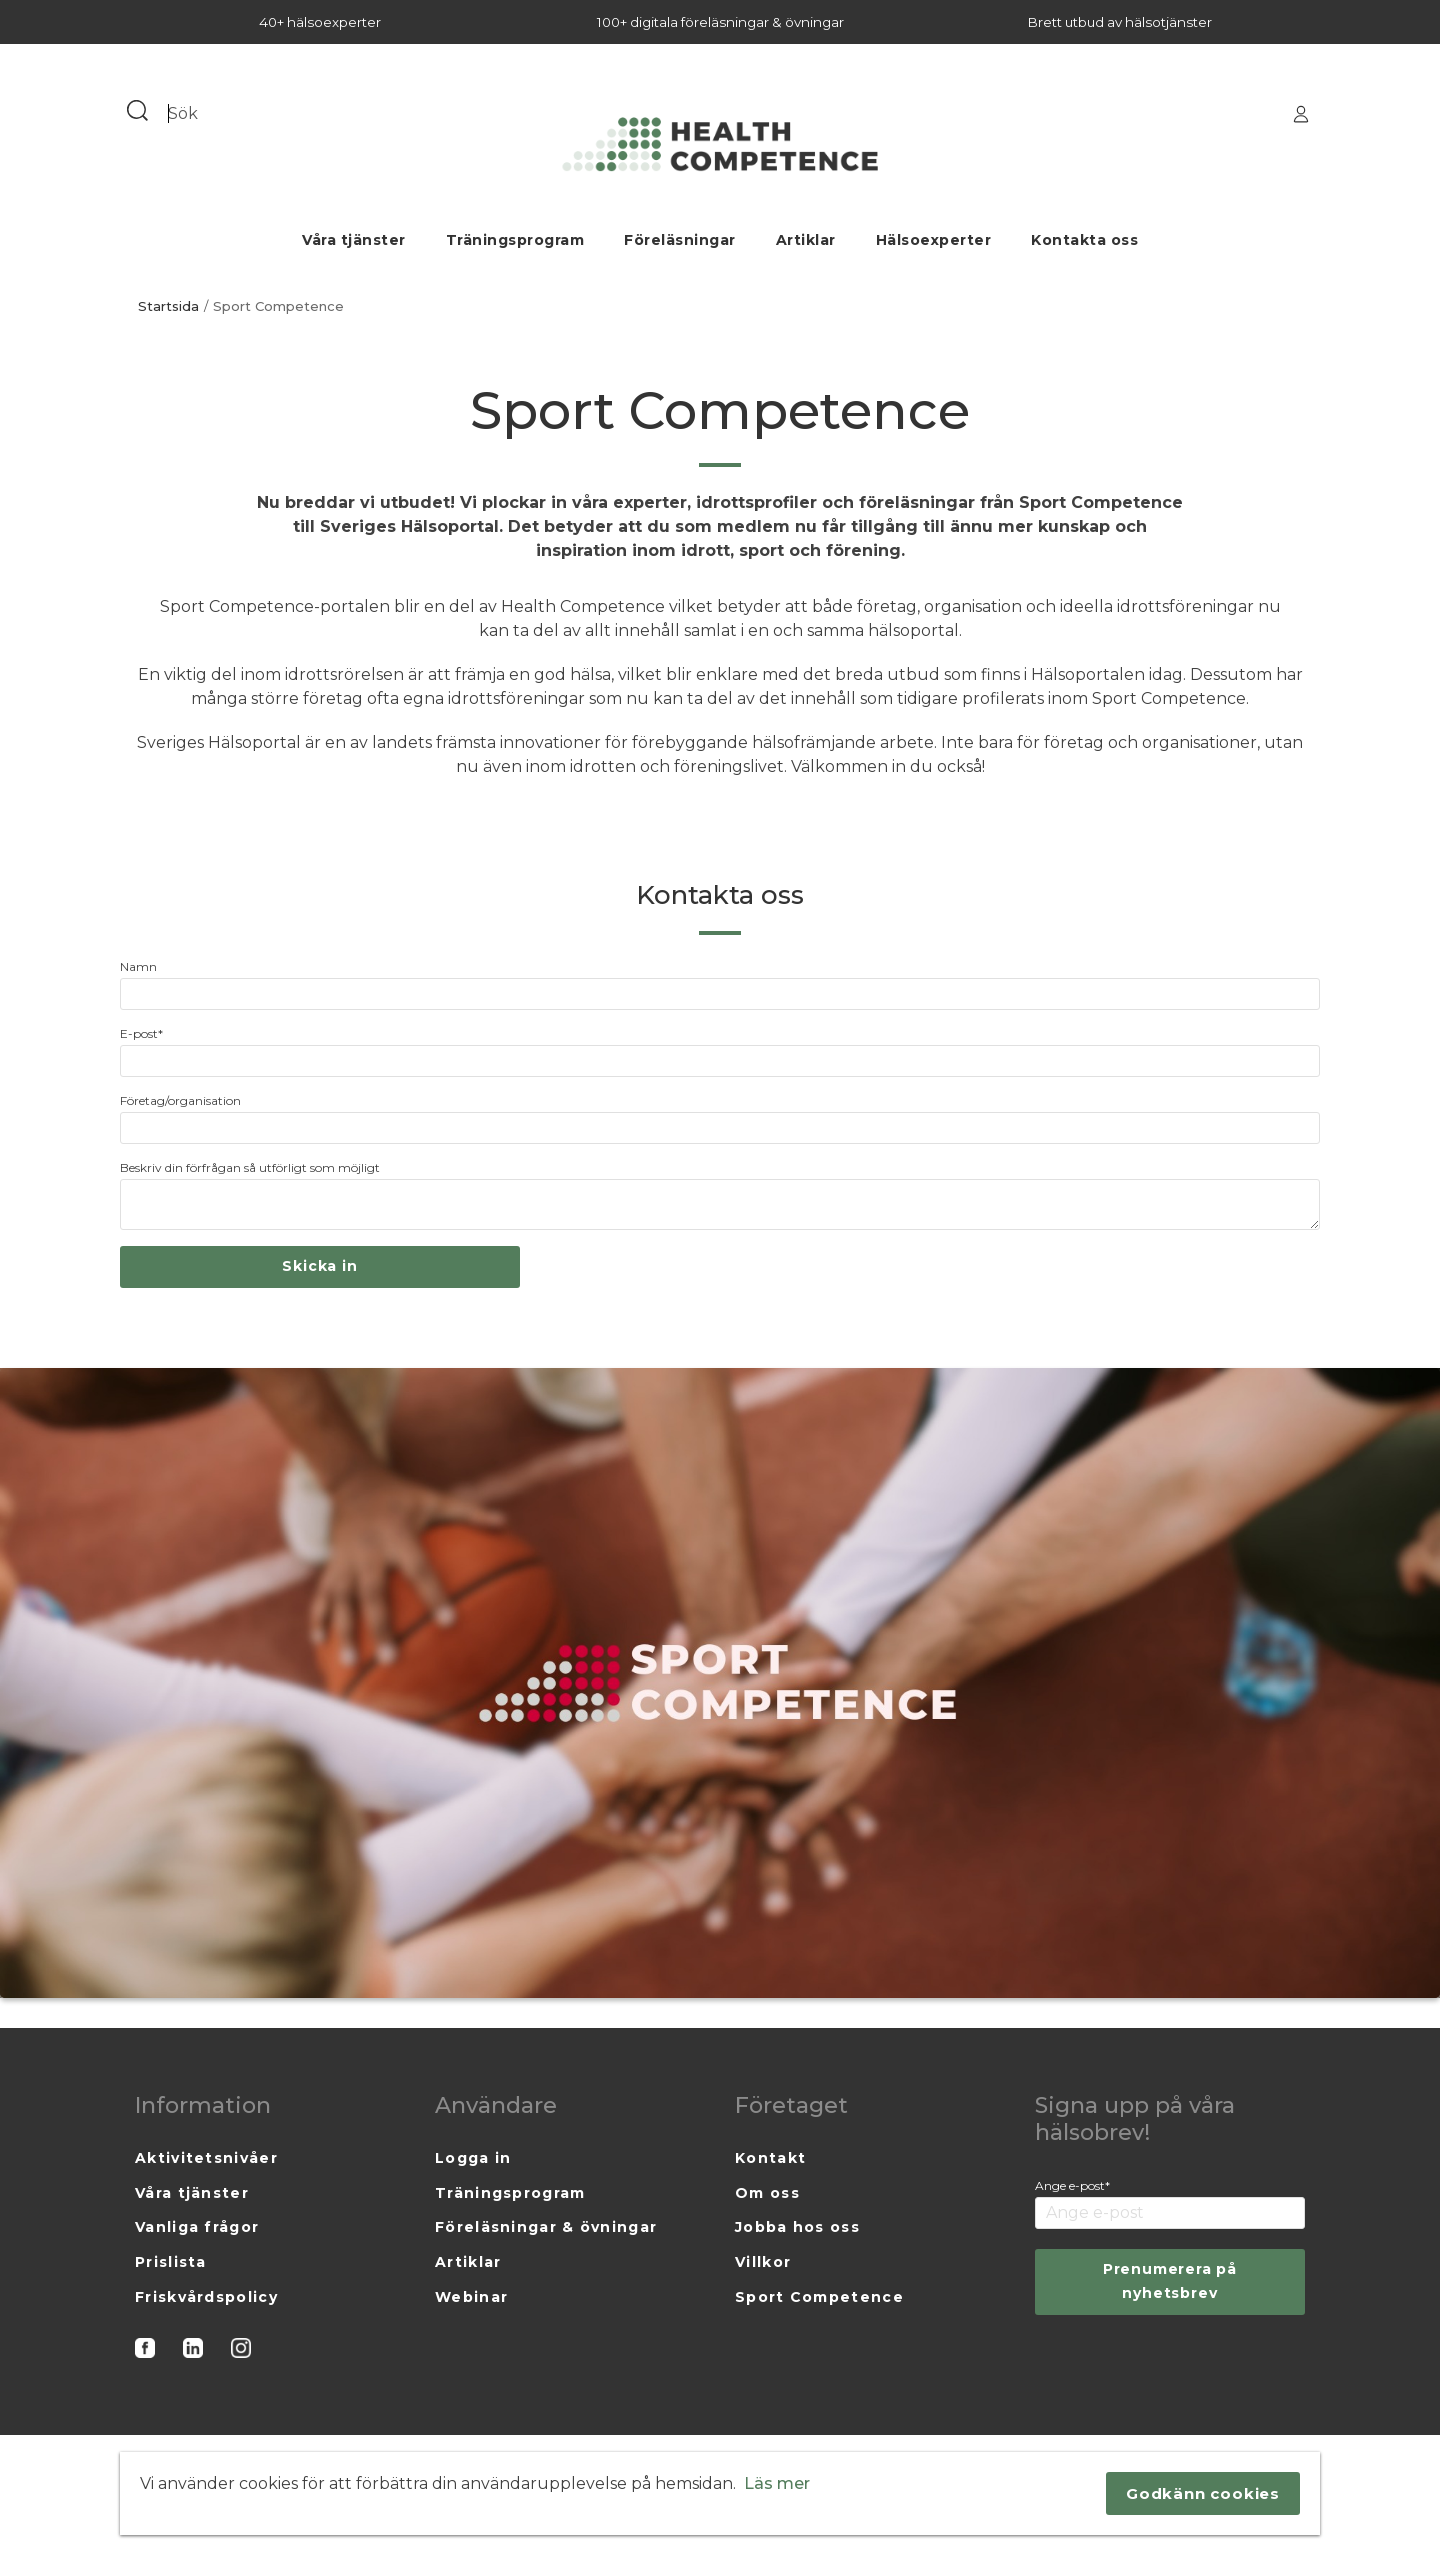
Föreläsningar (680, 240)
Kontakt (770, 2158)
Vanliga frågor (197, 2227)
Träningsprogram (515, 240)
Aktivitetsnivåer (206, 2158)
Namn (138, 966)
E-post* (141, 1033)
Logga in (473, 2158)
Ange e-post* (1072, 2185)
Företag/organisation (180, 1100)
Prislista (171, 2262)
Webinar (471, 2297)
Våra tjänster (354, 240)
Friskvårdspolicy (206, 2297)
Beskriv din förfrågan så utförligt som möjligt (250, 1167)
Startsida (168, 306)
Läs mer (777, 2483)
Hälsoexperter (934, 240)
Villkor (763, 2262)
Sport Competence (819, 2297)
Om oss (767, 2193)
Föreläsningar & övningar (546, 2227)
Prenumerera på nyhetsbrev (1170, 2281)
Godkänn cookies (1203, 2493)
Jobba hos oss (797, 2227)
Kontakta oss (1084, 240)
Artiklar (806, 240)
